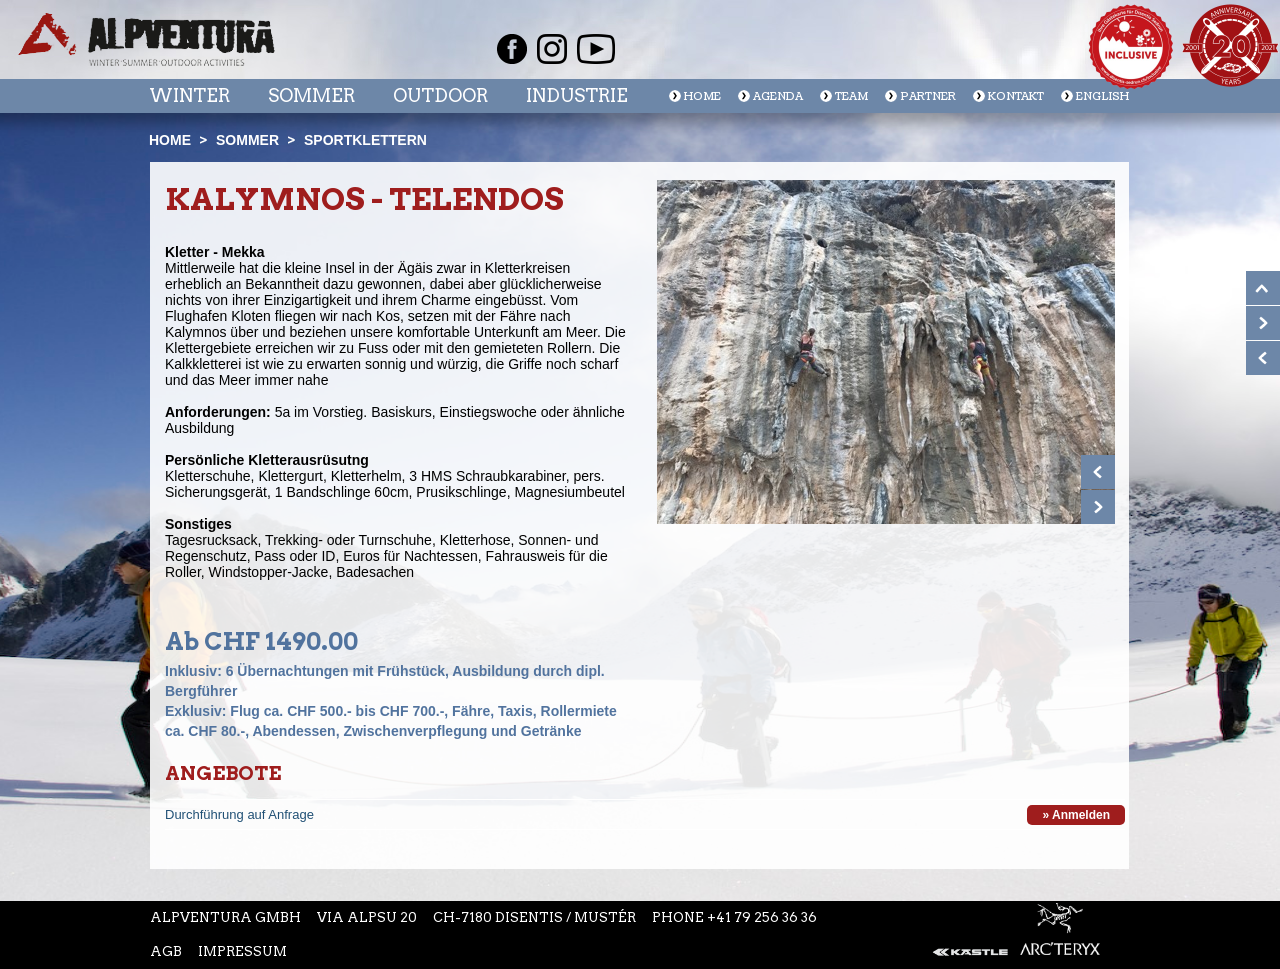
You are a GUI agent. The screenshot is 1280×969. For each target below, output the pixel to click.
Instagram (552, 49)
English (1102, 96)
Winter (189, 95)
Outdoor (440, 95)
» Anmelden (1076, 815)
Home (702, 96)
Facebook (512, 49)
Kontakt (1016, 96)
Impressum (242, 951)
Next (1098, 507)
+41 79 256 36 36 (762, 917)
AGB (166, 951)
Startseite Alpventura (146, 39)
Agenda (778, 96)
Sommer (311, 95)
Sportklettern (365, 140)
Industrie (577, 95)
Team (851, 96)
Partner (928, 96)
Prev (1098, 472)
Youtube (596, 49)
